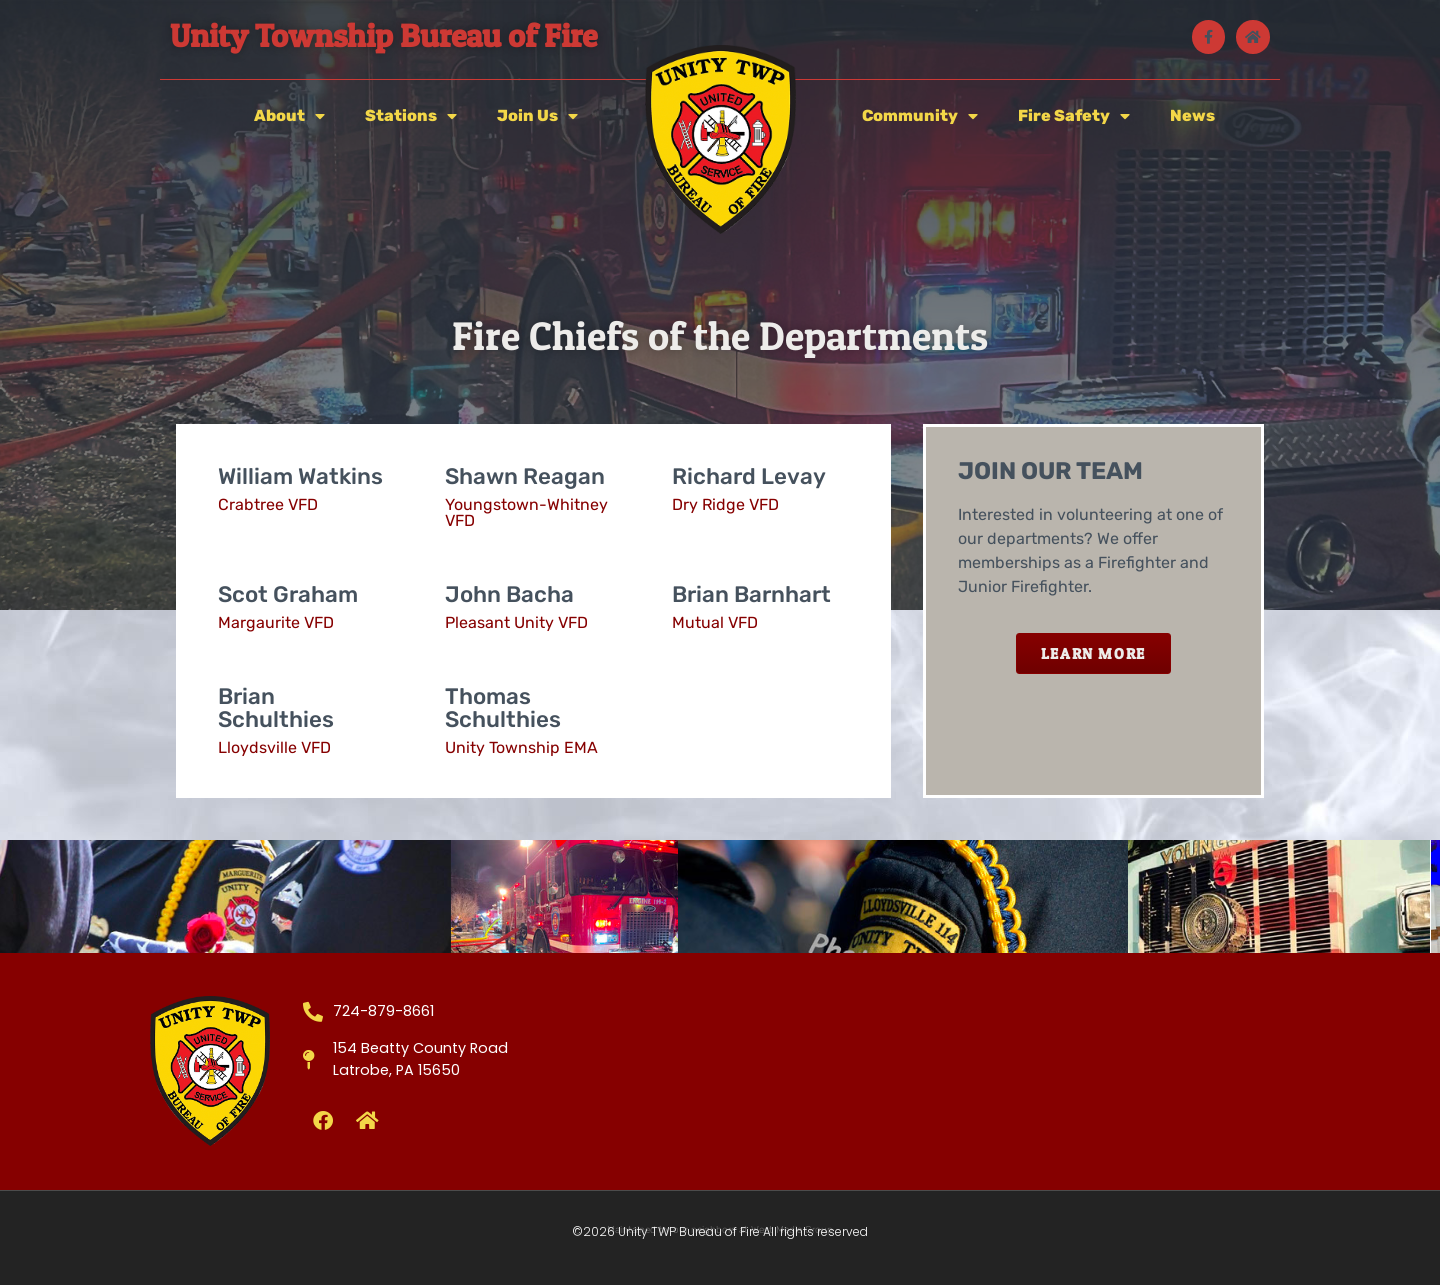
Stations (411, 116)
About (289, 116)
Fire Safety (1074, 116)
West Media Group (792, 1230)
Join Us (537, 116)
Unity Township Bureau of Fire (383, 35)
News (1192, 115)
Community (920, 116)
